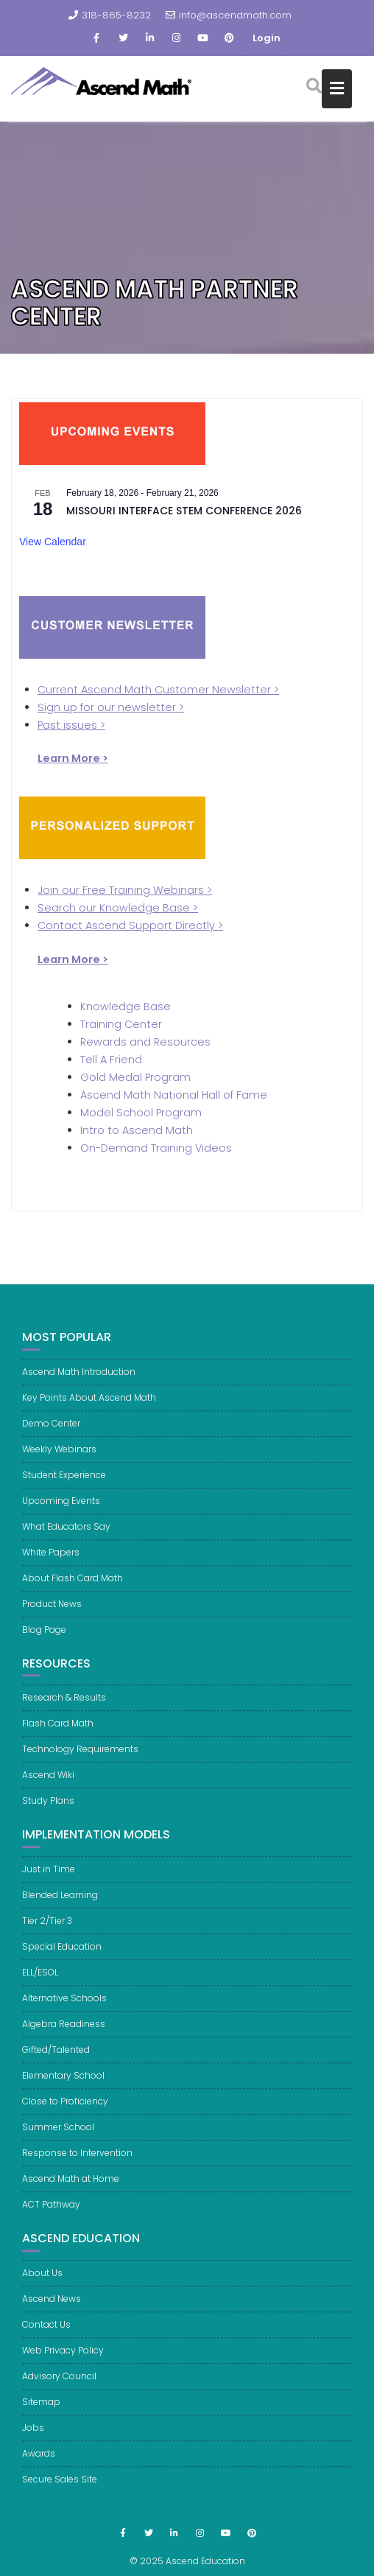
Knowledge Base (125, 1006)
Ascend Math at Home (70, 2187)
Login (266, 38)
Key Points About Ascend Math (89, 1406)
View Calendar (52, 541)
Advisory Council (59, 2385)
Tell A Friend (111, 1059)
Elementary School (63, 2084)
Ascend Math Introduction (78, 1380)
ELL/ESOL (40, 1981)
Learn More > (73, 959)
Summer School (58, 2135)
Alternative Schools (64, 2007)
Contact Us (46, 2333)
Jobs (33, 2436)
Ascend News (51, 2307)
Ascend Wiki (48, 1784)
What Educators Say (66, 1535)
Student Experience (64, 1483)
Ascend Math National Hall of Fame (173, 1095)
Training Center (121, 1024)
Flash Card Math (58, 1732)
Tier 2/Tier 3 (47, 1929)
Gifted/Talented (56, 2058)
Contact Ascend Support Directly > (130, 925)
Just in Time (48, 1878)
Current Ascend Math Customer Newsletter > (158, 689)
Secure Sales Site (59, 2488)
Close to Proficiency (65, 2110)
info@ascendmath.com (229, 15)
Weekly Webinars (59, 1458)
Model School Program (141, 1112)
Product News (52, 1612)
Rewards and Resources (145, 1042)
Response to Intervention (77, 2161)
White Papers (51, 1561)
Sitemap (41, 2410)
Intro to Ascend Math (136, 1130)
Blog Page (44, 1638)
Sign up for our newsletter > (111, 707)
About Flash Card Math (72, 1587)
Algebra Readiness (63, 2032)
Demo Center (51, 1432)
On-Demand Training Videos (156, 1148)
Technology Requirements (80, 1758)
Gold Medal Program (135, 1077)
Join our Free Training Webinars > (125, 890)
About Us (42, 2281)
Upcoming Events (61, 1509)
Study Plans (48, 1810)
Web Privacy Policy (63, 2359)
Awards (38, 2462)
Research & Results (64, 1707)
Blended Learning (60, 1903)
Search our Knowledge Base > (118, 907)
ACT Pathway (51, 2213)
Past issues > (71, 725)
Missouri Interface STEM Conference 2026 (184, 510)
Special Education (62, 1955)
